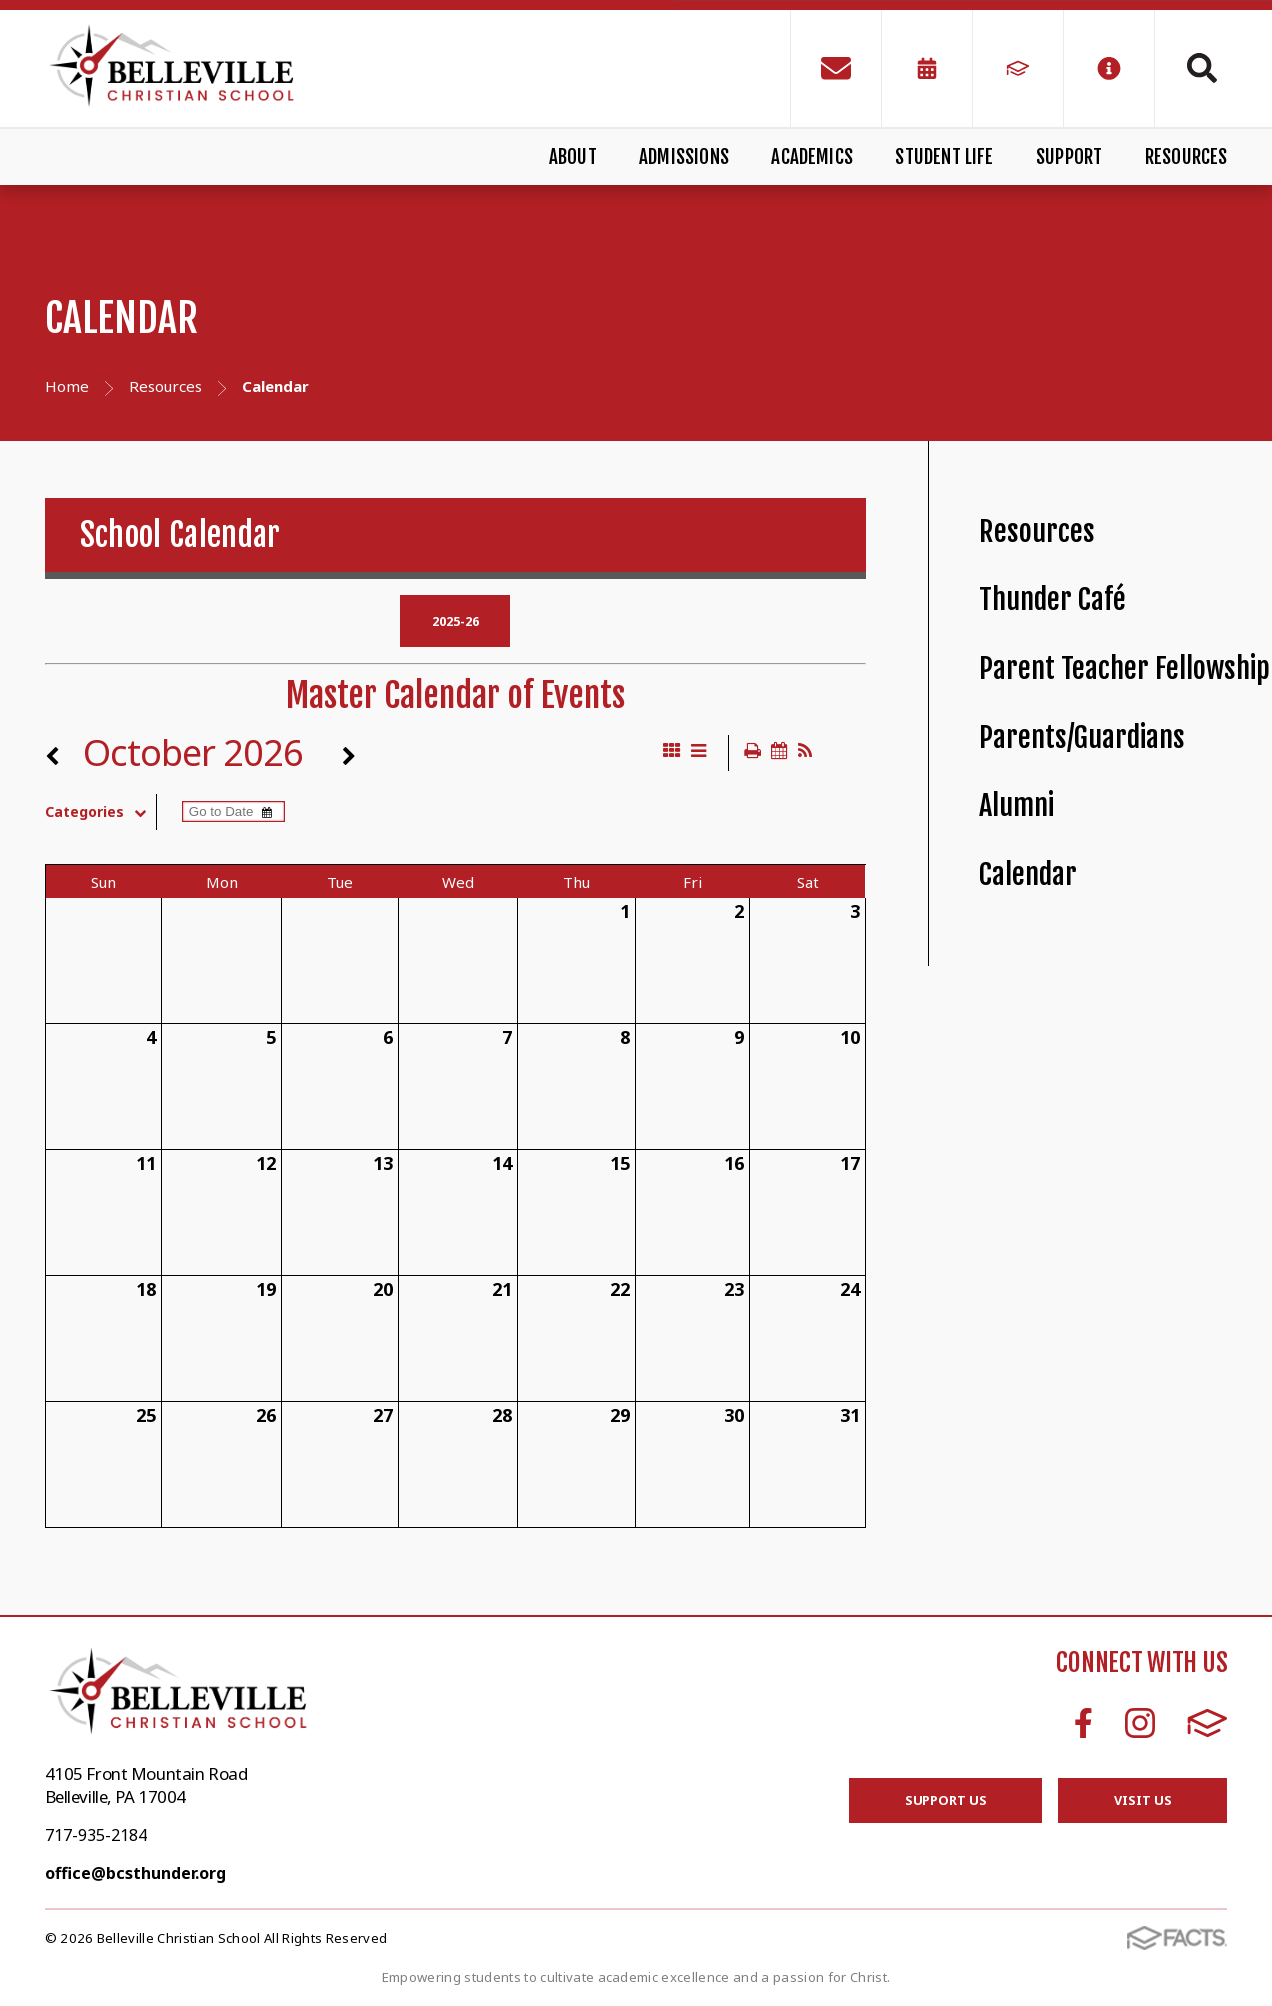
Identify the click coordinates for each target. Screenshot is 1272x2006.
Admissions (684, 157)
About (573, 157)
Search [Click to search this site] (1202, 68)
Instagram (1140, 1723)
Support (1069, 157)
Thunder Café (1052, 599)
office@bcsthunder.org (135, 1873)
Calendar (1028, 874)
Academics (812, 157)
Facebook (1083, 1723)
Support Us (946, 1800)
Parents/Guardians (1082, 737)
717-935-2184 (96, 1835)
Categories (100, 812)
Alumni (1016, 805)
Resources (1186, 157)
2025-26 (455, 621)
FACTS (1207, 1723)
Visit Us (1142, 1800)
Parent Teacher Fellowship (1124, 668)
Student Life (944, 157)
